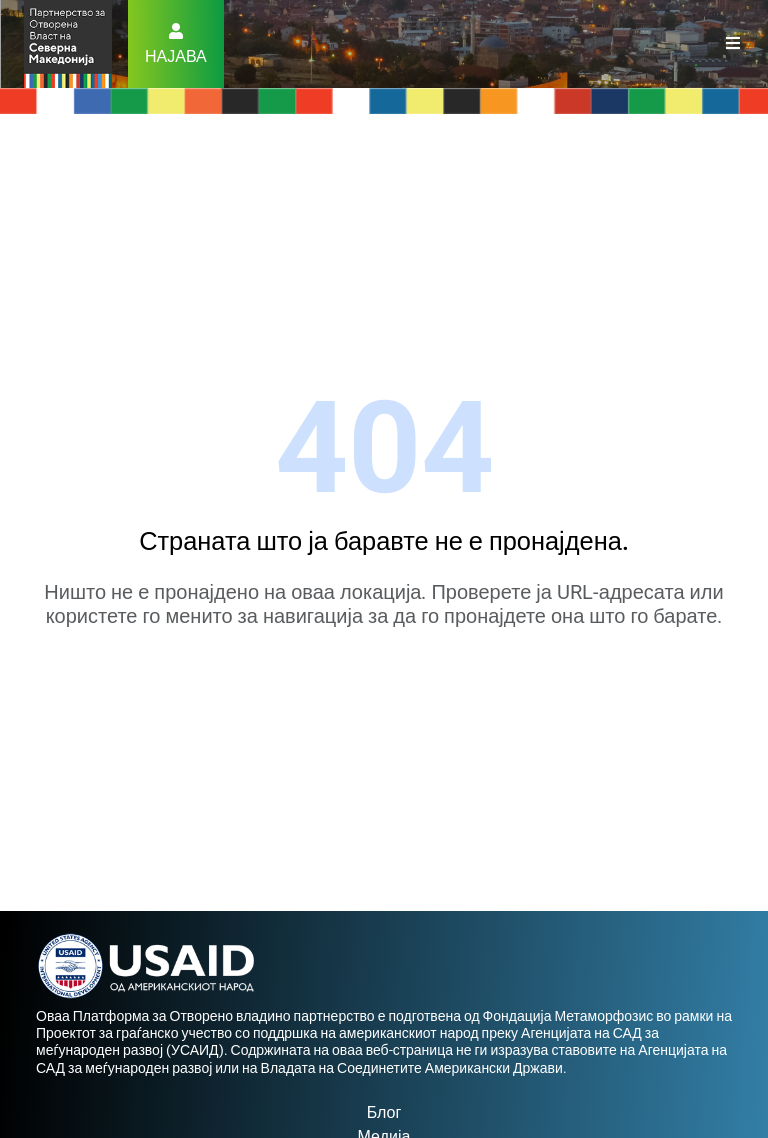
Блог (384, 1112)
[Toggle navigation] (733, 44)
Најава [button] (176, 56)
